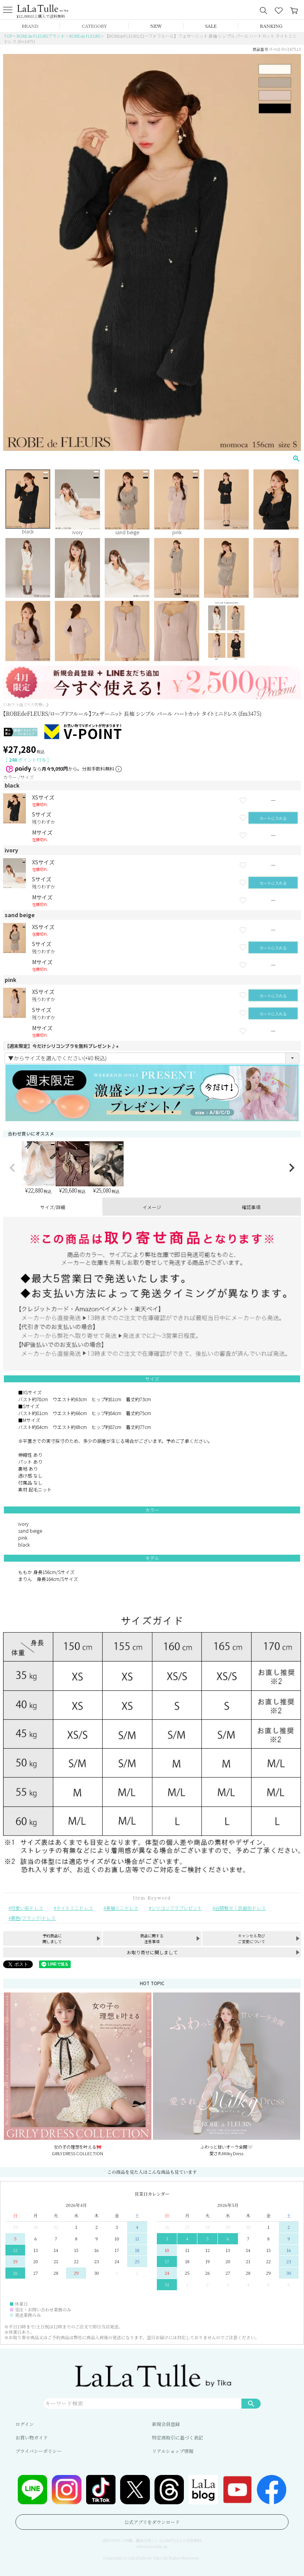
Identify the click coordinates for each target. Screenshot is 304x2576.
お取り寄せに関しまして (152, 1952)
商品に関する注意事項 (151, 1938)
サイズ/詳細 (52, 1207)
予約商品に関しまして (52, 1938)
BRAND (30, 25)
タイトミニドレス (74, 1908)
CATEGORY (94, 25)
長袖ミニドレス (122, 1908)
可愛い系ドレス (27, 1908)
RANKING (271, 25)
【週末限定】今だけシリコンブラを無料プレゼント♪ (63, 1046)
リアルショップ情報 (173, 2451)
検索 (251, 2403)
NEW (156, 25)
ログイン (24, 2424)
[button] (12, 1167)
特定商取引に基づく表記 (177, 2437)
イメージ (152, 1207)
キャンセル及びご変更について (251, 1938)
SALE (211, 25)
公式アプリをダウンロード (152, 2522)
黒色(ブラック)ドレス (33, 1918)
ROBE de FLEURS (84, 36)
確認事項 (251, 1207)
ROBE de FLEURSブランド (41, 36)
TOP (8, 36)
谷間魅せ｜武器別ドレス (240, 1908)
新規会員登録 (166, 2424)
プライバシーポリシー (38, 2451)
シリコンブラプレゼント (176, 1908)
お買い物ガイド (31, 2437)
